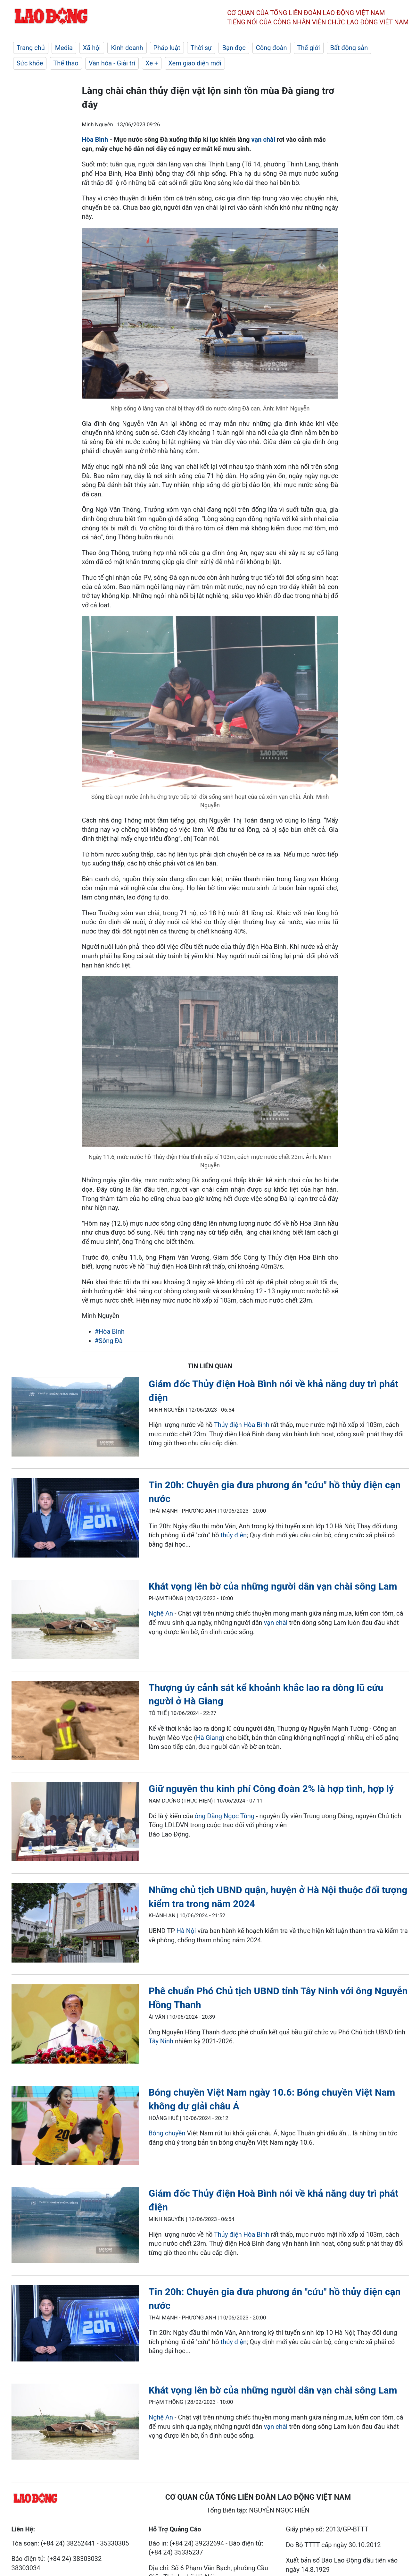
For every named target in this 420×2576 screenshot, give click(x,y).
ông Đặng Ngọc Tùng (224, 1816)
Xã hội (92, 48)
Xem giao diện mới (194, 63)
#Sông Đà (109, 1341)
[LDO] (75, 1418)
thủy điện (234, 1535)
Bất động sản (349, 48)
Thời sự (201, 48)
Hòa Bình (95, 139)
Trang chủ (31, 48)
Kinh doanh (127, 48)
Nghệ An (161, 1613)
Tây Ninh (162, 2041)
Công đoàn (271, 48)
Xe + (151, 63)
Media (64, 48)
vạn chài (263, 139)
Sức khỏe (30, 63)
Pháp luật (166, 48)
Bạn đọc (233, 48)
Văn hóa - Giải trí (112, 63)
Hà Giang (209, 1738)
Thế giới (308, 48)
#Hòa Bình (110, 1331)
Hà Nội (186, 1931)
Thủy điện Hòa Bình (241, 1425)
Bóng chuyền (167, 2133)
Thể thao (65, 63)
